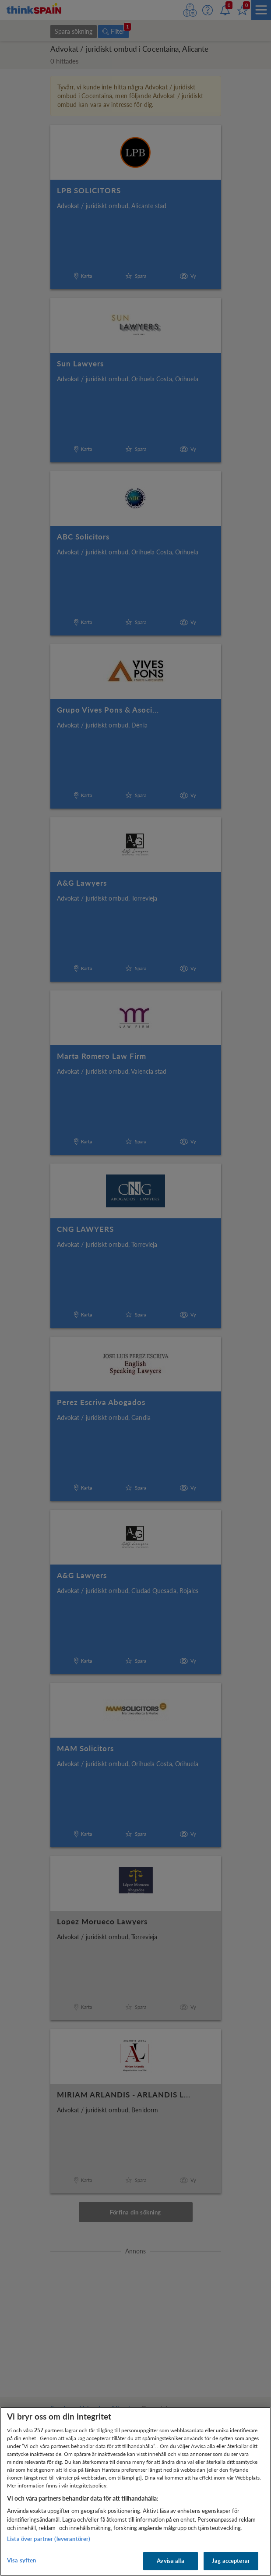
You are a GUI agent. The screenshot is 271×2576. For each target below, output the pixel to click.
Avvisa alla (170, 2560)
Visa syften (21, 2560)
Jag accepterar (231, 2560)
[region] (135, 2491)
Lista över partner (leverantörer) (48, 2538)
